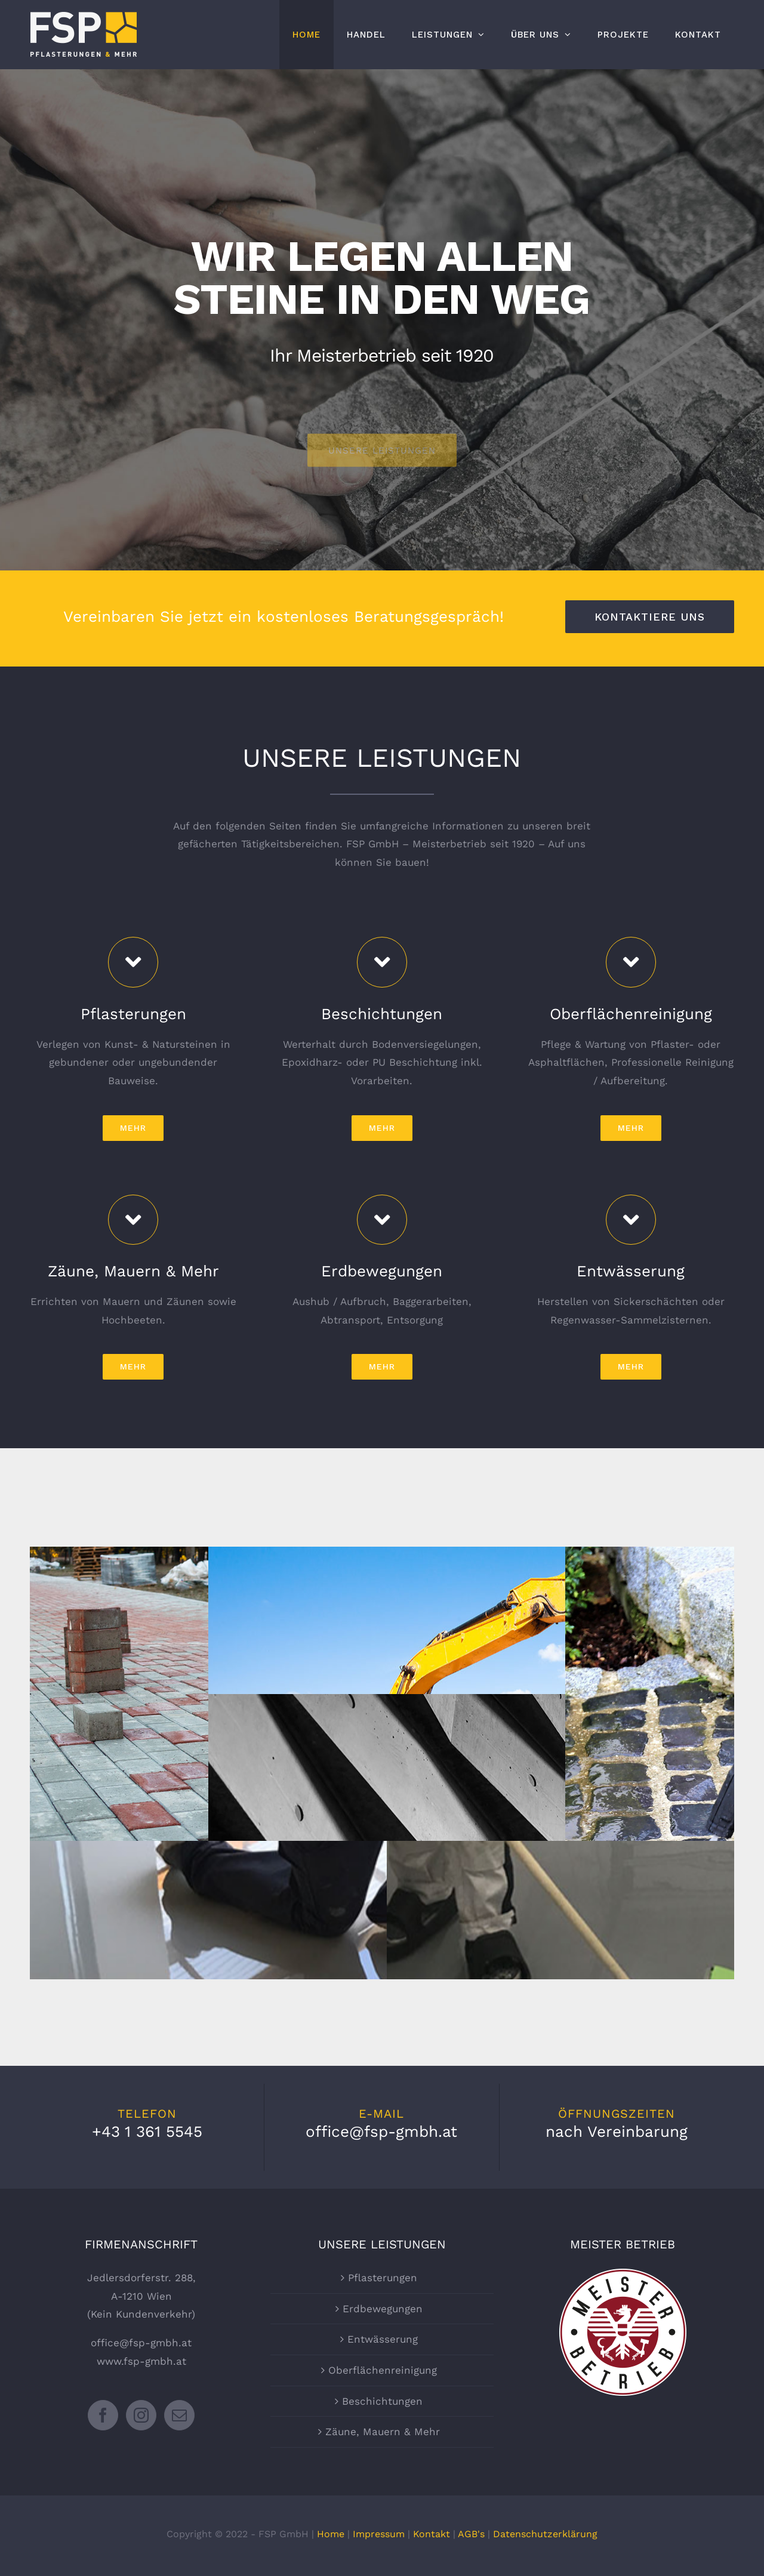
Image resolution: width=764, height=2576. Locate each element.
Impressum (379, 2534)
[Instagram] (141, 2415)
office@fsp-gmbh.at (141, 2343)
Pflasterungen (382, 2278)
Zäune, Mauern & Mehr (382, 2432)
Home (330, 2534)
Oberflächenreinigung (382, 2370)
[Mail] (179, 2415)
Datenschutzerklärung (545, 2534)
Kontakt (431, 2534)
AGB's (471, 2534)
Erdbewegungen (383, 2309)
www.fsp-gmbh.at (141, 2361)
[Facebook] (103, 2415)
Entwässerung (382, 2339)
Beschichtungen (382, 2401)
